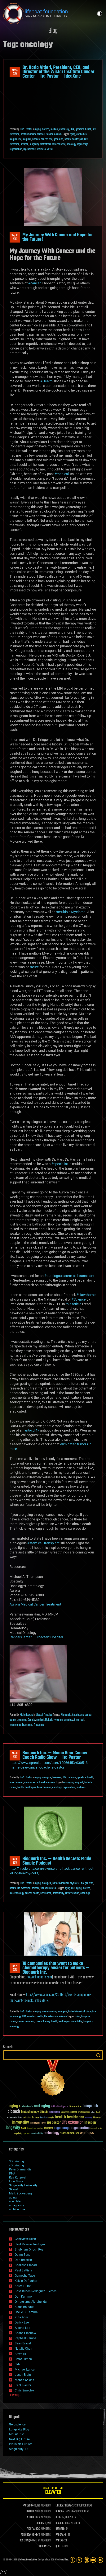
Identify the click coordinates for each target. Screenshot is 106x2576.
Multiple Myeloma (54, 1719)
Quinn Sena (22, 2254)
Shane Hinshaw (25, 2333)
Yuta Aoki (21, 2317)
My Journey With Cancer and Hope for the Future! (57, 237)
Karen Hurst (23, 2286)
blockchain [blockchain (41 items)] (54, 2112)
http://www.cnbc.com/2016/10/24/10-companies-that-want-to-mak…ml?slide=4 (50, 1997)
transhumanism (54, 134)
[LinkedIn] (86, 2560)
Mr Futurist (16, 2434)
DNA (72, 129)
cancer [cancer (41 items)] (73, 2112)
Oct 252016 (15, 1968)
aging (38, 129)
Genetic (31, 1719)
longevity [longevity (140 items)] (13, 2127)
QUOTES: (59, 2546)
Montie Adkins (24, 2380)
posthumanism (28, 134)
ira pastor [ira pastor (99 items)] (54, 2122)
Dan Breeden (23, 2260)
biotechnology (17, 1893)
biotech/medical (50, 129)
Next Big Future (19, 2439)
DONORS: (40, 2523)
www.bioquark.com (40, 1977)
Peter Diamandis (20, 2169)
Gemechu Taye (25, 2275)
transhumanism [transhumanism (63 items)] (69, 2133)
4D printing (16, 2165)
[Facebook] (72, 2560)
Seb (17, 2364)
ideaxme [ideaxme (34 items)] (96, 2118)
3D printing (16, 2161)
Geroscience (17, 2424)
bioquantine (15, 139)
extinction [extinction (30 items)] (27, 2118)
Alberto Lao (22, 2328)
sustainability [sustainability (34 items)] (37, 2133)
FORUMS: (43, 2546)
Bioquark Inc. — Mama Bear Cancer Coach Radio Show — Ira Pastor (55, 1755)
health (88, 129)
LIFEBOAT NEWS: (63, 2505)
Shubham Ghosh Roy (29, 2249)
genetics (80, 129)
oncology (71, 144)
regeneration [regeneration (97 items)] (80, 2128)
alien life (14, 2201)
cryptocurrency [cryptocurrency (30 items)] (84, 2112)
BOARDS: (59, 2523)
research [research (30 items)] (94, 2128)
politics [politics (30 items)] (40, 2128)
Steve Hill (21, 2354)
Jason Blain (23, 2374)
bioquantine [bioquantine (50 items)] (75, 2106)
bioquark (27, 139)
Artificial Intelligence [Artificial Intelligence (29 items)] (59, 2107)
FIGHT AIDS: (33, 2528)
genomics (58, 139)
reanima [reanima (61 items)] (48, 2128)
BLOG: (58, 2517)
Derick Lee (22, 2322)
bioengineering (49, 2011)
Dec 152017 (15, 1861)
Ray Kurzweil (17, 2177)
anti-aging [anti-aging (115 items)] (42, 2106)
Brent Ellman (23, 2359)
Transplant (27, 1724)
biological (46, 1777)
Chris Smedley (24, 2390)
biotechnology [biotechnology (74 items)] (30, 2112)
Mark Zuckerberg (20, 2193)
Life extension (44, 1787)
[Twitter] (79, 2560)
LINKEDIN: (29, 2511)
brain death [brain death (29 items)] (65, 2112)
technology (15, 1724)
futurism (72, 1777)
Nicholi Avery (26, 1714)
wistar (50, 149)
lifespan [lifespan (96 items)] (90, 2122)
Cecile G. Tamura (26, 2312)
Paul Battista (23, 2270)
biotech (36, 139)
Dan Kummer (24, 2296)
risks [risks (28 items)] (100, 2128)
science (41, 134)
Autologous (78, 1714)
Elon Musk (16, 2181)
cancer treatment (18, 1719)
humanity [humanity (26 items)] (88, 2118)
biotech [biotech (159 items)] (13, 2111)
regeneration (16, 149)
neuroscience (31, 1782)
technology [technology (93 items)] (52, 2133)
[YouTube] (93, 2560)
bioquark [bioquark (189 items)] (90, 2106)
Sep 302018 (14, 237)
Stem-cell (79, 1719)
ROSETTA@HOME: (28, 2540)
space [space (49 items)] (26, 2133)
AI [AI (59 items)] (20, 2106)
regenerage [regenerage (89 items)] (62, 2128)
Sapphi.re (63, 2560)
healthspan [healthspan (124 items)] (75, 2117)
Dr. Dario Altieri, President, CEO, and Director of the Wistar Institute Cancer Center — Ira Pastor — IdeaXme (58, 72)
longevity (34, 144)
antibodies (81, 134)
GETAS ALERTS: (62, 2511)
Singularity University (23, 2185)
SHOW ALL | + (15, 2395)
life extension (16, 1782)
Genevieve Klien (25, 2239)
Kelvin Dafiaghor (26, 2281)
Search (98, 2055)
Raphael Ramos (25, 2338)
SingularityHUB (19, 2449)
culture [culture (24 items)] (93, 2112)
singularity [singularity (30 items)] (18, 2133)
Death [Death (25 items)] (98, 2112)
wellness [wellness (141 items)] (87, 2133)
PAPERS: (59, 2540)
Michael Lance (24, 2369)
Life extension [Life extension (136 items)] (72, 2122)
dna (50, 139)
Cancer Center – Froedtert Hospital (36, 1637)
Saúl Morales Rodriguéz (31, 2244)
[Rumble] (100, 2560)
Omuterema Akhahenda (31, 2302)
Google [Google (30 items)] (51, 2118)
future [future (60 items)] (35, 2117)
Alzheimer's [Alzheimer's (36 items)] (27, 2106)
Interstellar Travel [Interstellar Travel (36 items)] (38, 2123)
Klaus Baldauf (24, 2307)
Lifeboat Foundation (27, 2560)
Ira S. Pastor (26, 129)
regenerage (82, 144)
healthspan (77, 139)
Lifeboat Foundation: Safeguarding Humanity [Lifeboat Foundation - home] (43, 13)
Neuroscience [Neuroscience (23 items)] (31, 2129)
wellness (41, 149)
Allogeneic (66, 1714)
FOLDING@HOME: (29, 2534)
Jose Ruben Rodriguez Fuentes (35, 2291)
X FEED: (30, 2517)
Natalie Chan (23, 2348)
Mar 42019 (15, 72)
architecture (17, 2209)
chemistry (64, 129)
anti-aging (68, 1782)
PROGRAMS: (61, 2534)
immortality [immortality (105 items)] (20, 2122)
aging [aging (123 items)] (13, 2106)
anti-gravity (16, 2205)
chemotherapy (43, 2021)
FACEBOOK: (28, 2505)
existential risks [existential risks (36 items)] (14, 2117)
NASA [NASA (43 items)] (23, 2128)
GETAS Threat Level (53, 2491)
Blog (53, 31)
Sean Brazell (23, 2343)
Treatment (39, 1724)
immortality (58, 1893)
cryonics (74, 1883)
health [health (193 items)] (60, 2117)
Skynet (13, 2189)
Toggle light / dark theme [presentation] (99, 13)
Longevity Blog (19, 2429)
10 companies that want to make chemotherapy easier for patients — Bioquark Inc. (56, 1968)
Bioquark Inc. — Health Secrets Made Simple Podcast (56, 1861)
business (56, 1777)
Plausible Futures (20, 2444)
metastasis (45, 144)
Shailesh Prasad (26, 2265)
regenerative (29, 149)
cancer (44, 139)
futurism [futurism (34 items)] (43, 2118)
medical (40, 1719)
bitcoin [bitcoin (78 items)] (44, 2112)
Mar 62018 (15, 1755)
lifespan (25, 144)
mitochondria (58, 144)
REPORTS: (60, 2528)
